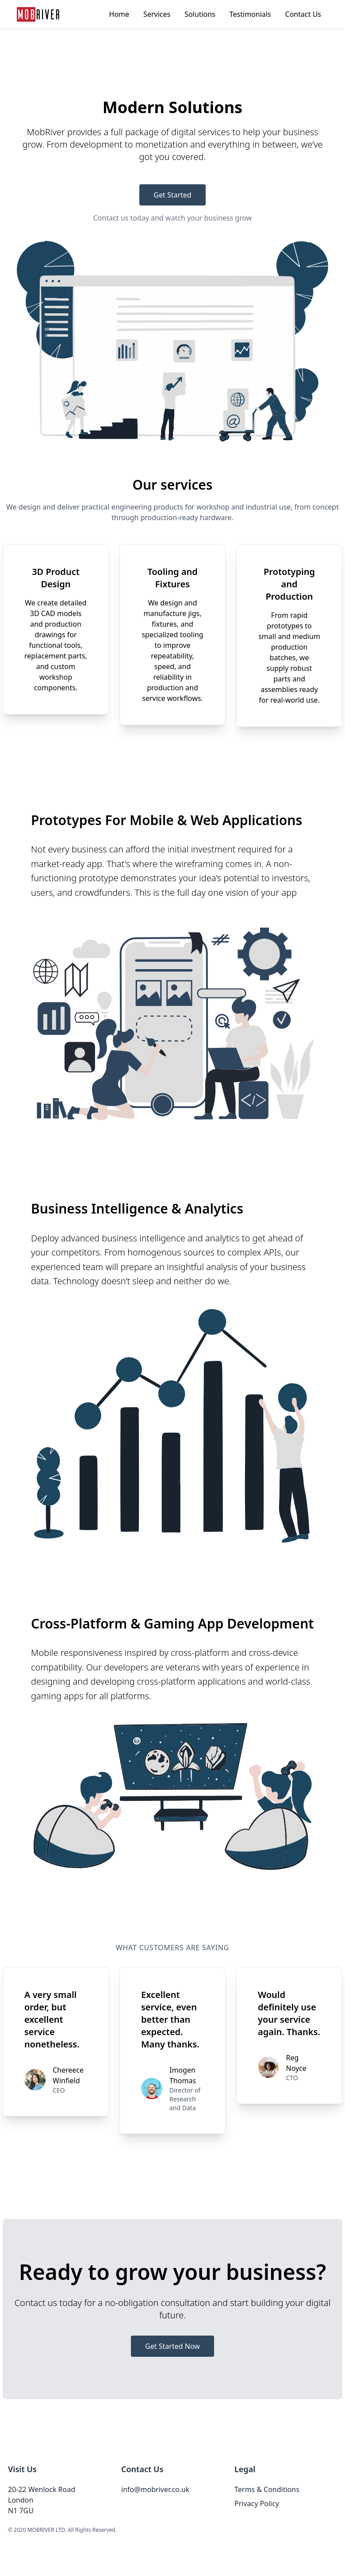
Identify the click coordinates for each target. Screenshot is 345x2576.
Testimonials (250, 14)
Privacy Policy (256, 2503)
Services (156, 14)
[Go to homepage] (38, 14)
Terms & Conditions (266, 2489)
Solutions (199, 14)
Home (119, 14)
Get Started (172, 195)
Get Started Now (172, 2346)
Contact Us (303, 14)
